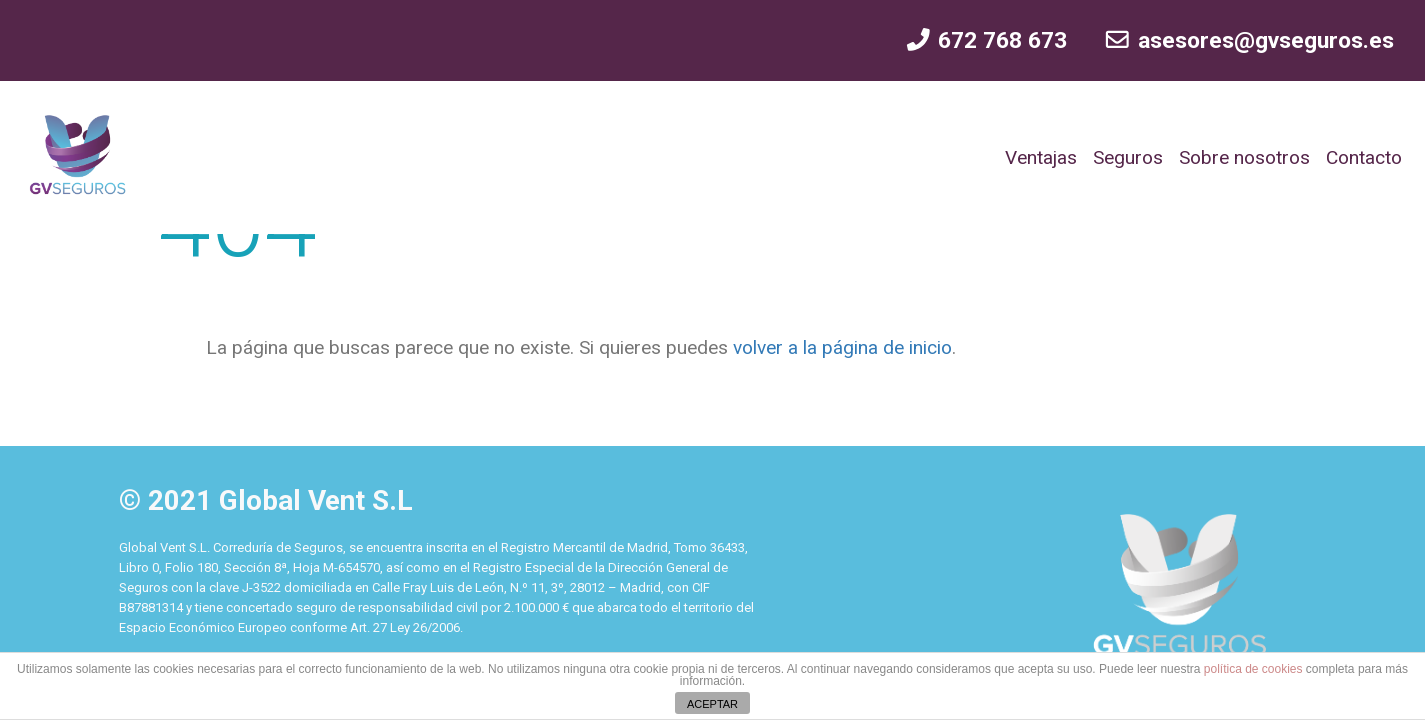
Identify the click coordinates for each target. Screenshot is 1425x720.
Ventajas (1041, 157)
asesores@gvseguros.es (1248, 40)
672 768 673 (986, 40)
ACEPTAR (712, 704)
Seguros (1128, 157)
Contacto (1364, 157)
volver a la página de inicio (840, 347)
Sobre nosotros (1244, 157)
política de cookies (1253, 669)
